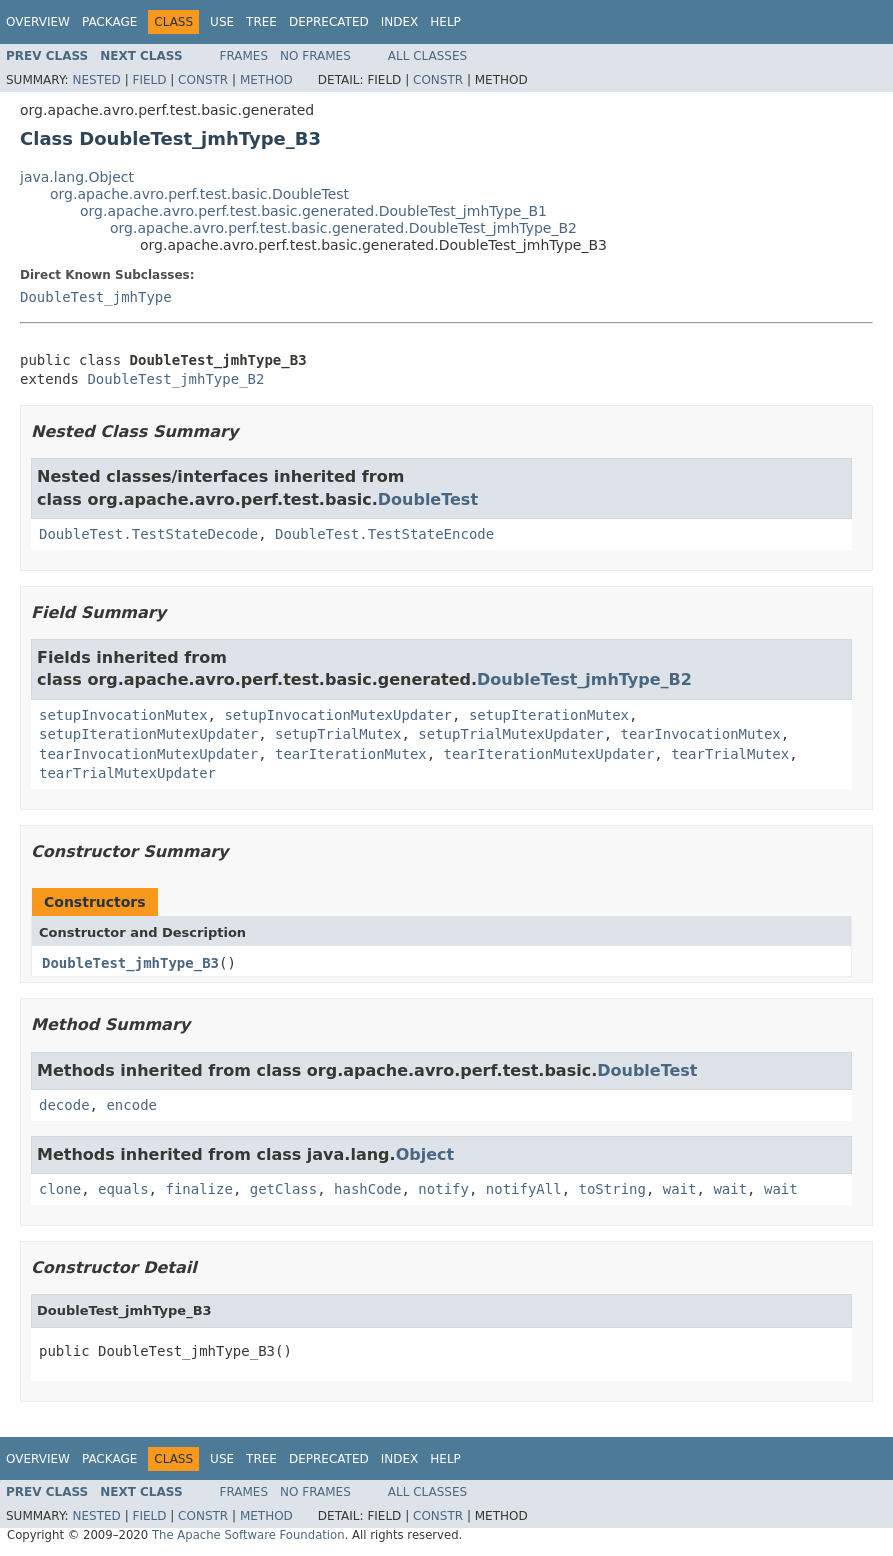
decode (64, 1105)
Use (222, 22)
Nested (96, 80)
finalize (198, 1189)
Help (445, 22)
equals (123, 1189)
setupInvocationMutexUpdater (338, 715)
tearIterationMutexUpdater (549, 754)
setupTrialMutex (338, 734)
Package (109, 22)
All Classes (427, 56)
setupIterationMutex (549, 715)
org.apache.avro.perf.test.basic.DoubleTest (199, 194)
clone (60, 1189)
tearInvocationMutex (701, 734)
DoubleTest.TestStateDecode (148, 534)
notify (443, 1189)
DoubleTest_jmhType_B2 (175, 379)
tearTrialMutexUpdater (127, 773)
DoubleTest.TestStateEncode (384, 534)
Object (425, 1154)
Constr (203, 80)
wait (680, 1189)
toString (612, 1189)
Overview (38, 22)
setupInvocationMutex (123, 715)
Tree (261, 22)
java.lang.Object (77, 177)
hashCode (367, 1189)
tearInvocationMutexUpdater (148, 754)
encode (131, 1105)
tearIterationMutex (351, 754)
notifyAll (524, 1189)
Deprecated (329, 22)
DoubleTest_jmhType (96, 297)
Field (149, 80)
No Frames (315, 56)
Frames (244, 56)
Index (400, 22)
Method (266, 80)
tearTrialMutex (730, 754)
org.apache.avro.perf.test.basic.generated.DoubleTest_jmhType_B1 (313, 211)
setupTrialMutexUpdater (510, 734)
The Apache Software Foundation (248, 1535)
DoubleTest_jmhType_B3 (130, 963)
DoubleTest (428, 499)
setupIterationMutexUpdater (148, 734)
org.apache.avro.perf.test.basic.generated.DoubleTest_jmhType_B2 (343, 228)
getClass (283, 1189)
